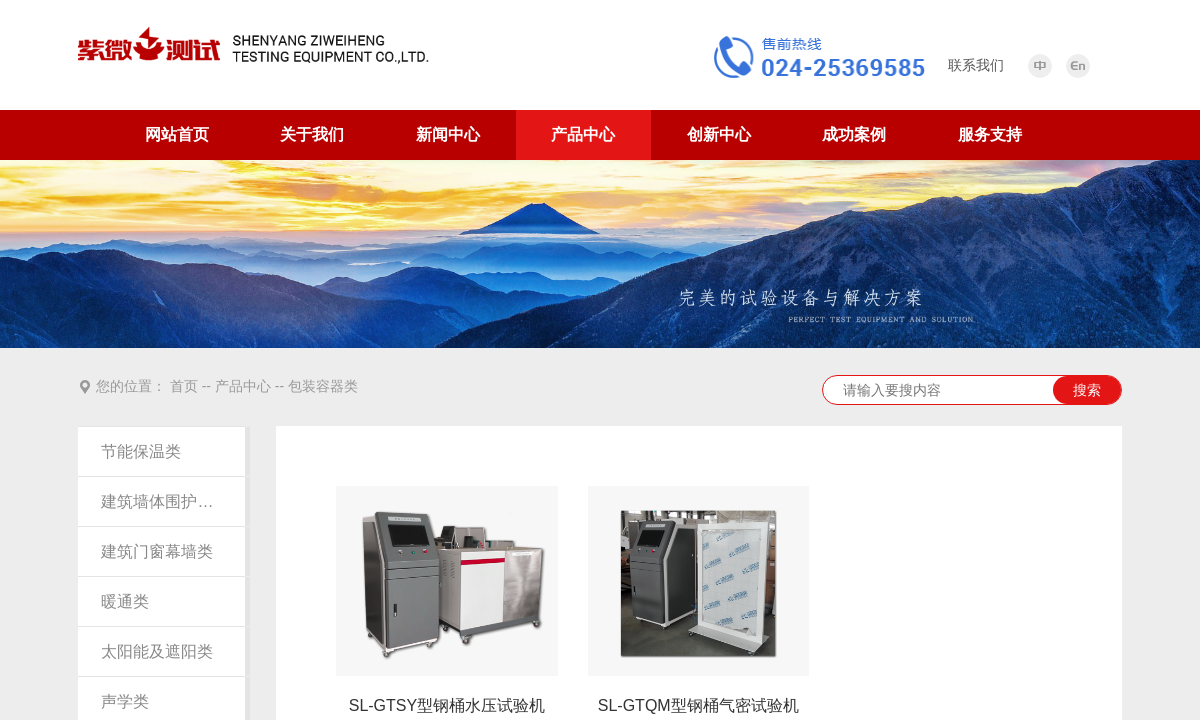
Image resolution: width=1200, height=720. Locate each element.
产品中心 (583, 134)
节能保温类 (141, 451)
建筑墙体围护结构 (161, 501)
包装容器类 (323, 386)
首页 (184, 386)
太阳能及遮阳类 (157, 651)
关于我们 (312, 134)
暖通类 (125, 601)
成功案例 (854, 134)
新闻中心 (448, 134)
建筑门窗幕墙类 (157, 551)
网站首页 (177, 134)
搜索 (1087, 390)
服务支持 (990, 134)
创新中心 (719, 134)
